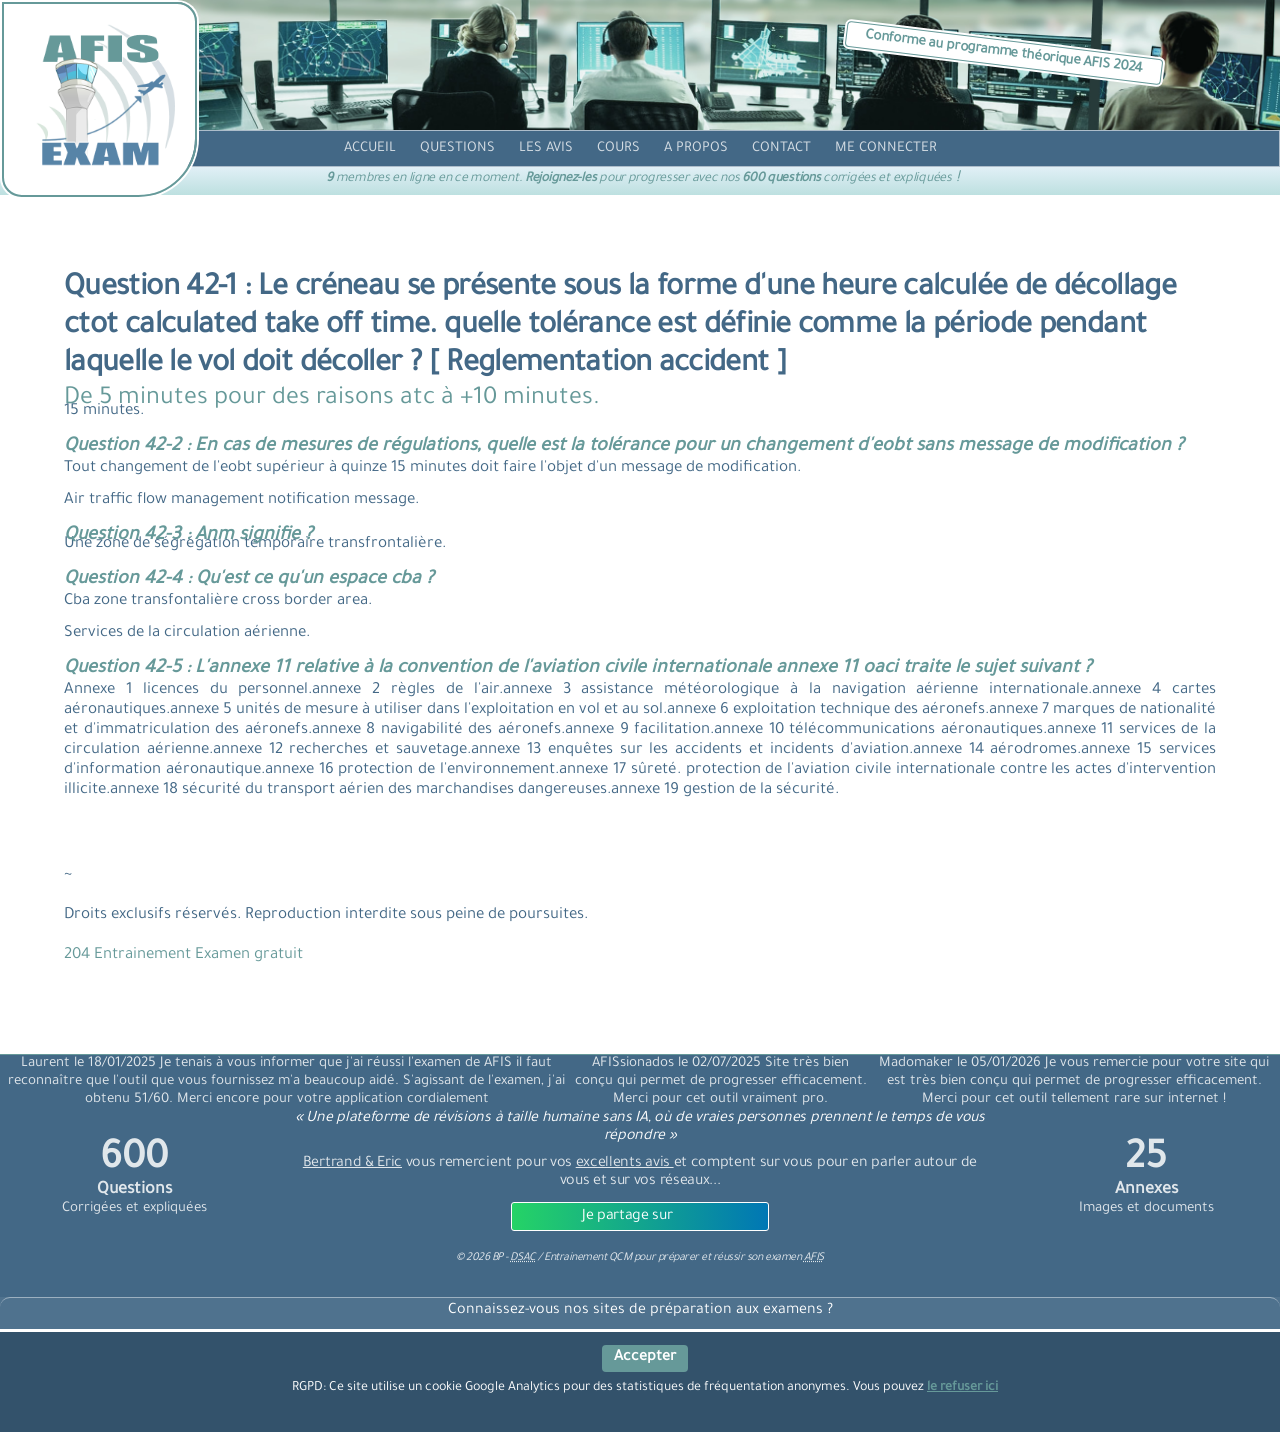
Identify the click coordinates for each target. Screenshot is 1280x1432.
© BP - (495, 1258)
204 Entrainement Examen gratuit (183, 955)
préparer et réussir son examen (741, 1258)
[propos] (696, 148)
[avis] (546, 148)
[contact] (781, 148)
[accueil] (370, 148)
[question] (457, 148)
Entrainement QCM (589, 1258)
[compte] (886, 148)
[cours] (618, 148)
